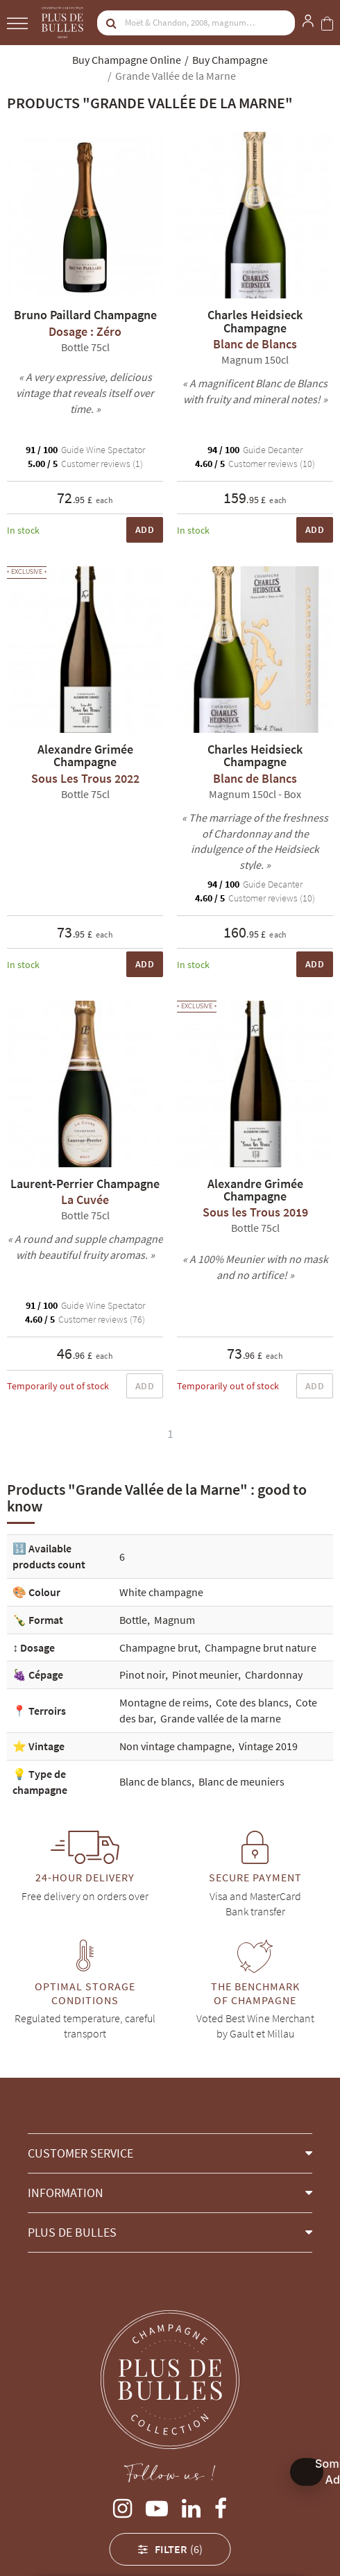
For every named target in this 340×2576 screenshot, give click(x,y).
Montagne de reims (164, 1702)
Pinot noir (142, 1674)
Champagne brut (158, 1647)
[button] (170, 2153)
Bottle (133, 1620)
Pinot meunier (205, 1674)
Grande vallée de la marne (220, 1718)
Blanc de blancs (155, 1781)
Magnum (174, 1620)
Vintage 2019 (268, 1746)
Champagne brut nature (260, 1647)
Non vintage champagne (175, 1746)
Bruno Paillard (252, 2546)
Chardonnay (274, 1674)
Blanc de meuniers (241, 1781)
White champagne (161, 1592)
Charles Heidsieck (163, 2546)
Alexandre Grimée (67, 2546)
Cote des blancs (252, 1702)
